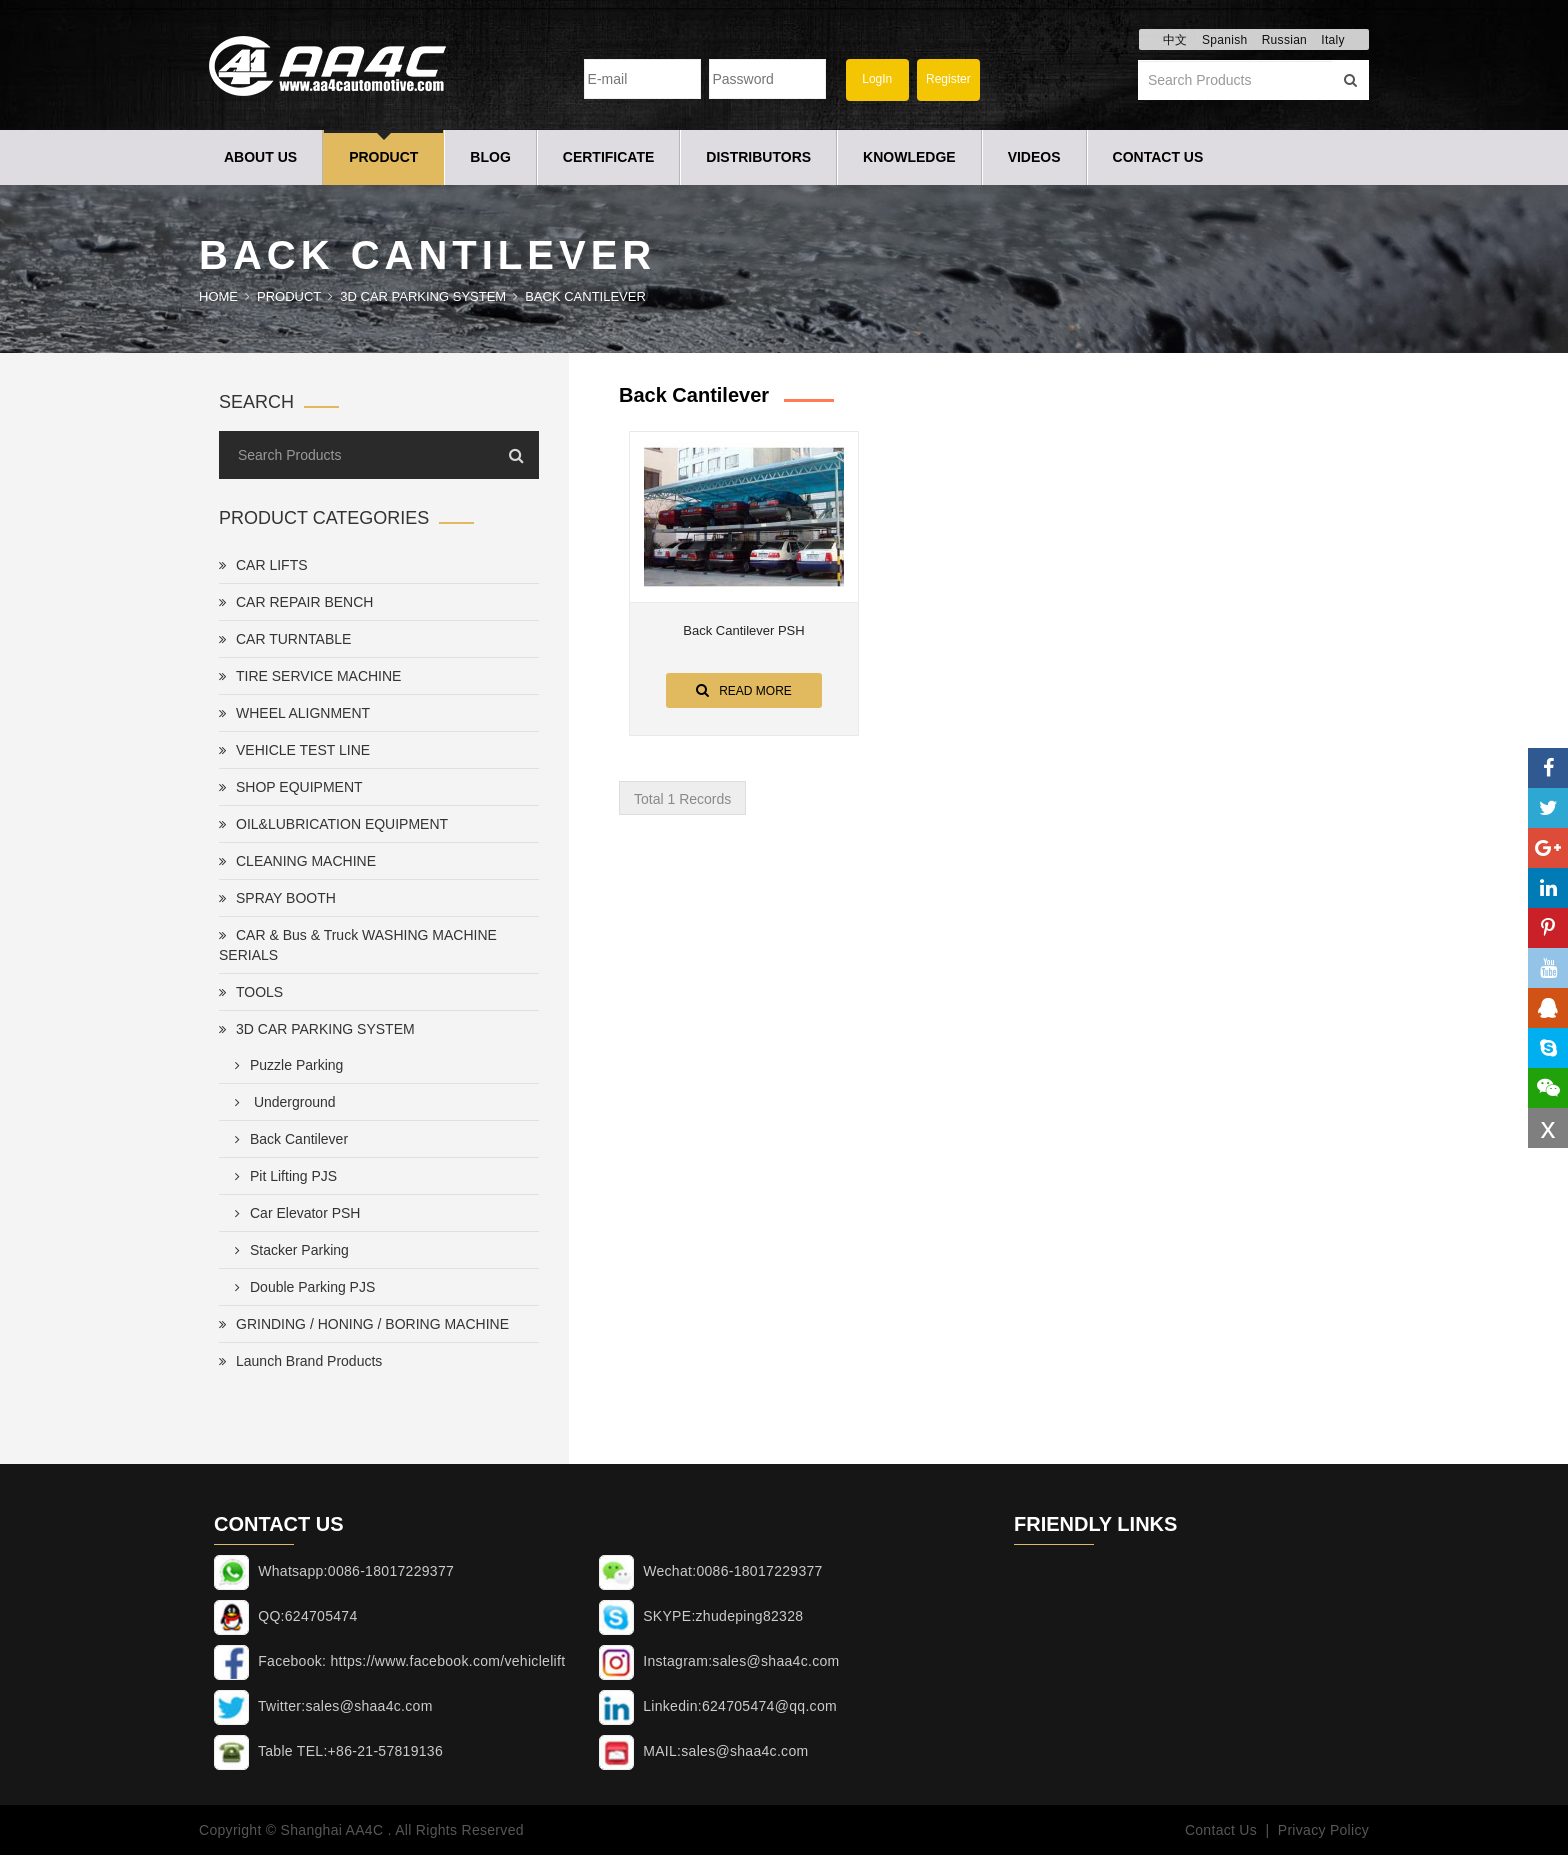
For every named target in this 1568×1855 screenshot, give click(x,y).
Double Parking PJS (301, 1287)
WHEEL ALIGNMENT (294, 713)
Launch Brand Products (300, 1361)
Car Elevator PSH (293, 1213)
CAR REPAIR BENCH (296, 602)
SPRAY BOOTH (277, 898)
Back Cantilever (585, 296)
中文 (1175, 40)
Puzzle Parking (285, 1065)
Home (218, 296)
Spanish (1224, 40)
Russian (1284, 40)
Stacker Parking (288, 1250)
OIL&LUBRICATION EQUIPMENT (333, 824)
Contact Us (1158, 157)
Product (383, 157)
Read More (744, 690)
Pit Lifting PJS (282, 1176)
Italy (1333, 40)
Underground (281, 1102)
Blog (490, 157)
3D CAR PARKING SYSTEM (423, 296)
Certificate (609, 157)
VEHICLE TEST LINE (294, 750)
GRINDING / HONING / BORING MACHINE (364, 1324)
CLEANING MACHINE (297, 861)
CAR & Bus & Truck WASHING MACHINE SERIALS (358, 945)
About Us (260, 157)
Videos (1034, 157)
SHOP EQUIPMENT (291, 787)
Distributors (758, 157)
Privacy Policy (1323, 1830)
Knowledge (909, 157)
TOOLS (251, 992)
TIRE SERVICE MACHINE (310, 676)
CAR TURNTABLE (285, 639)
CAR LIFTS (263, 565)
